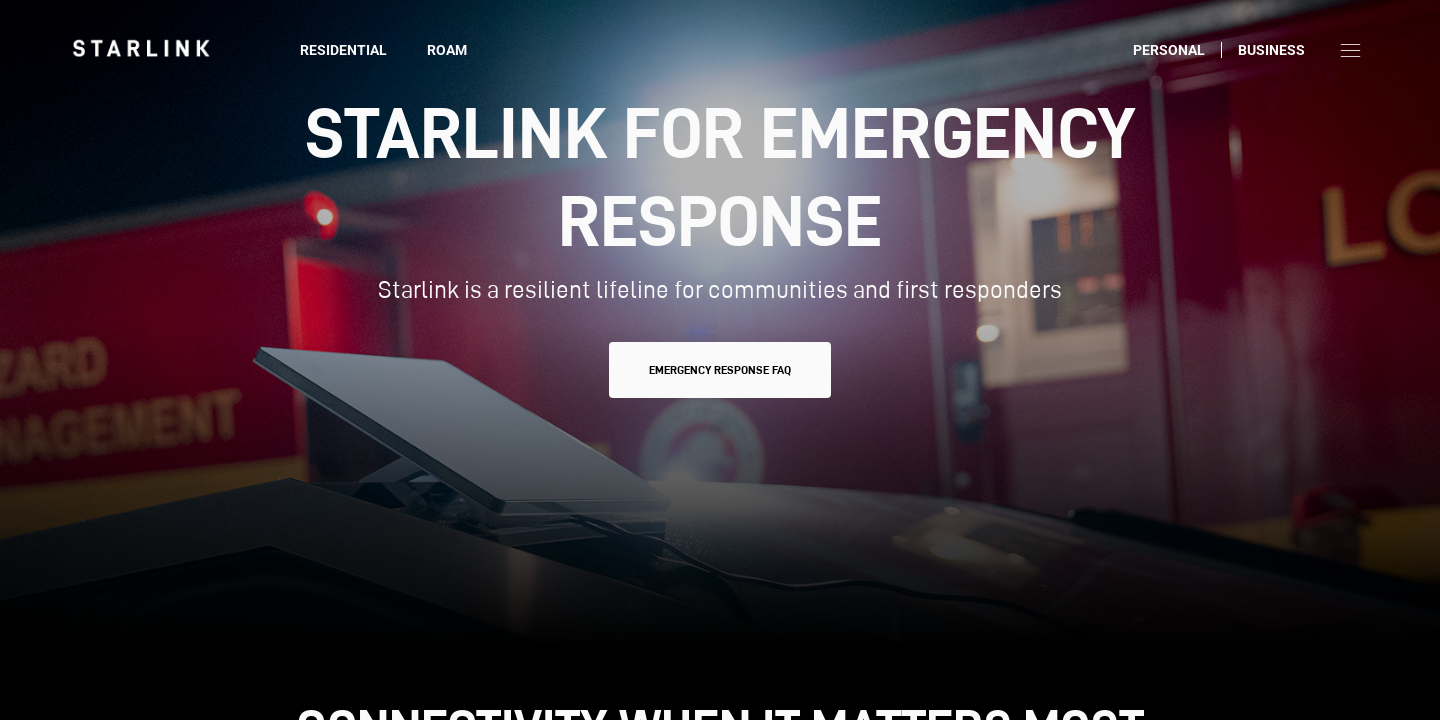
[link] (141, 48)
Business (1271, 50)
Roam (447, 50)
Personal (1169, 50)
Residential (343, 50)
